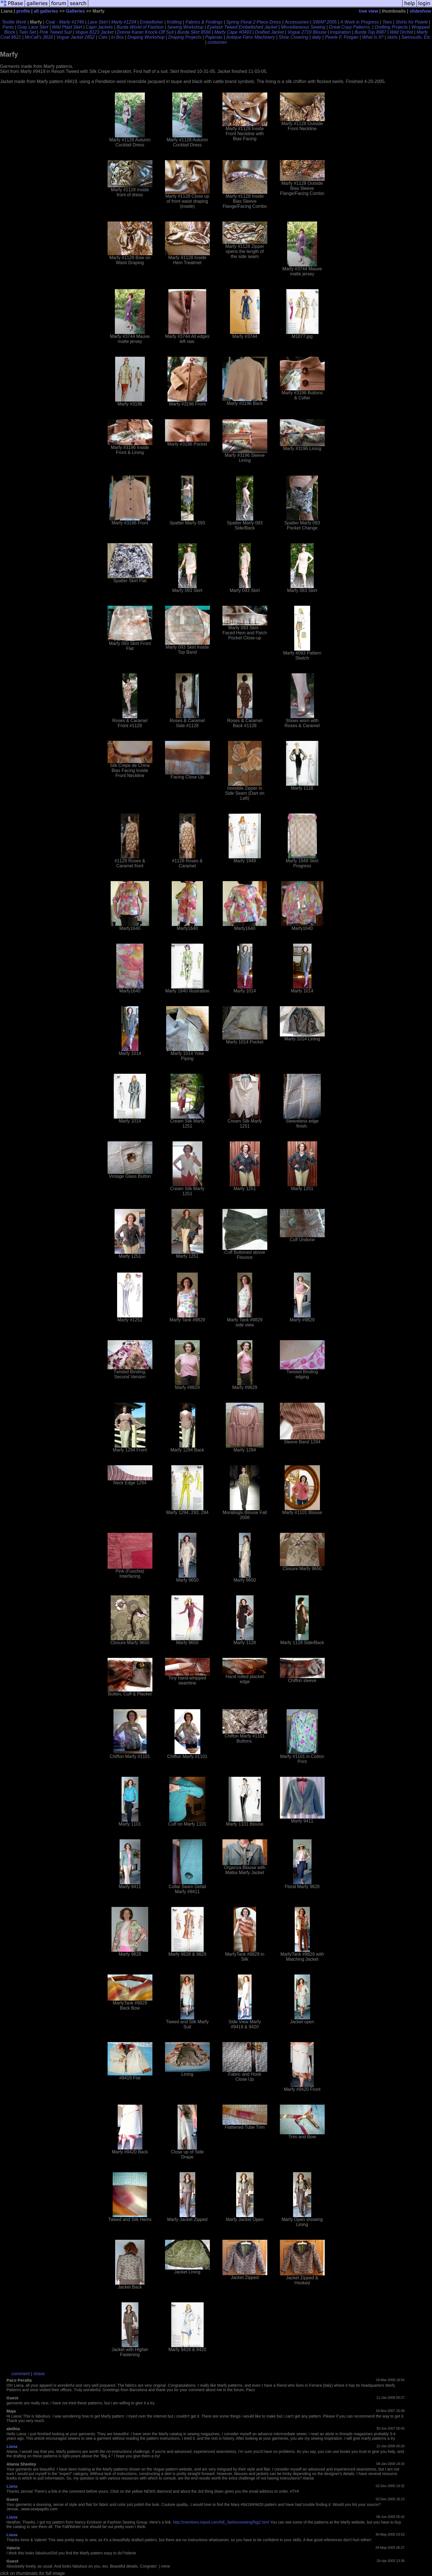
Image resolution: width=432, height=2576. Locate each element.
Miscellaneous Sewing (303, 27)
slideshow (420, 11)
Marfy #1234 (123, 22)
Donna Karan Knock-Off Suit (145, 32)
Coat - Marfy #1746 (65, 22)
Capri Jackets (99, 27)
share (39, 2373)
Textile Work (14, 22)
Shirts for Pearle (412, 22)
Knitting (174, 22)
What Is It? (372, 37)
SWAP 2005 (324, 22)
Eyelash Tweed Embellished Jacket (242, 27)
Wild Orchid (401, 32)
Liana (11, 2446)
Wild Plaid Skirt (67, 27)
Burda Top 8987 (370, 32)
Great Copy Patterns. (350, 27)
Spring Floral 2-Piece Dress (253, 22)
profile (23, 11)
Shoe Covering (293, 37)
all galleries (46, 11)
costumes (217, 42)
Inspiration (340, 32)
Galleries (75, 11)
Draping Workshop (146, 37)
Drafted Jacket (269, 32)
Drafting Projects (391, 27)
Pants (8, 27)
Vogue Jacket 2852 (75, 37)
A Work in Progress (359, 22)
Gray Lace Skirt (32, 27)
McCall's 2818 (39, 37)
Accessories (297, 22)
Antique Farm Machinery (250, 37)
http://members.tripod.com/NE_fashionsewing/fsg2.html (221, 2522)
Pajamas (213, 37)
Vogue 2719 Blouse (306, 32)
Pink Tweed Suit (55, 32)
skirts (392, 37)
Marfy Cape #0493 (232, 32)
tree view (368, 11)
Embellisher (151, 22)
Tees (387, 22)
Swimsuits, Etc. (416, 37)
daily (316, 37)
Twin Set (27, 32)
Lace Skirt (98, 22)
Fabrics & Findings (204, 22)
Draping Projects (184, 37)
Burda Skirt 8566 (194, 32)
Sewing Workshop (185, 27)
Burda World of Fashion (140, 27)
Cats (103, 37)
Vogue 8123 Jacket (94, 32)
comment (20, 2373)
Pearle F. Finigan (341, 37)
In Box (117, 37)
